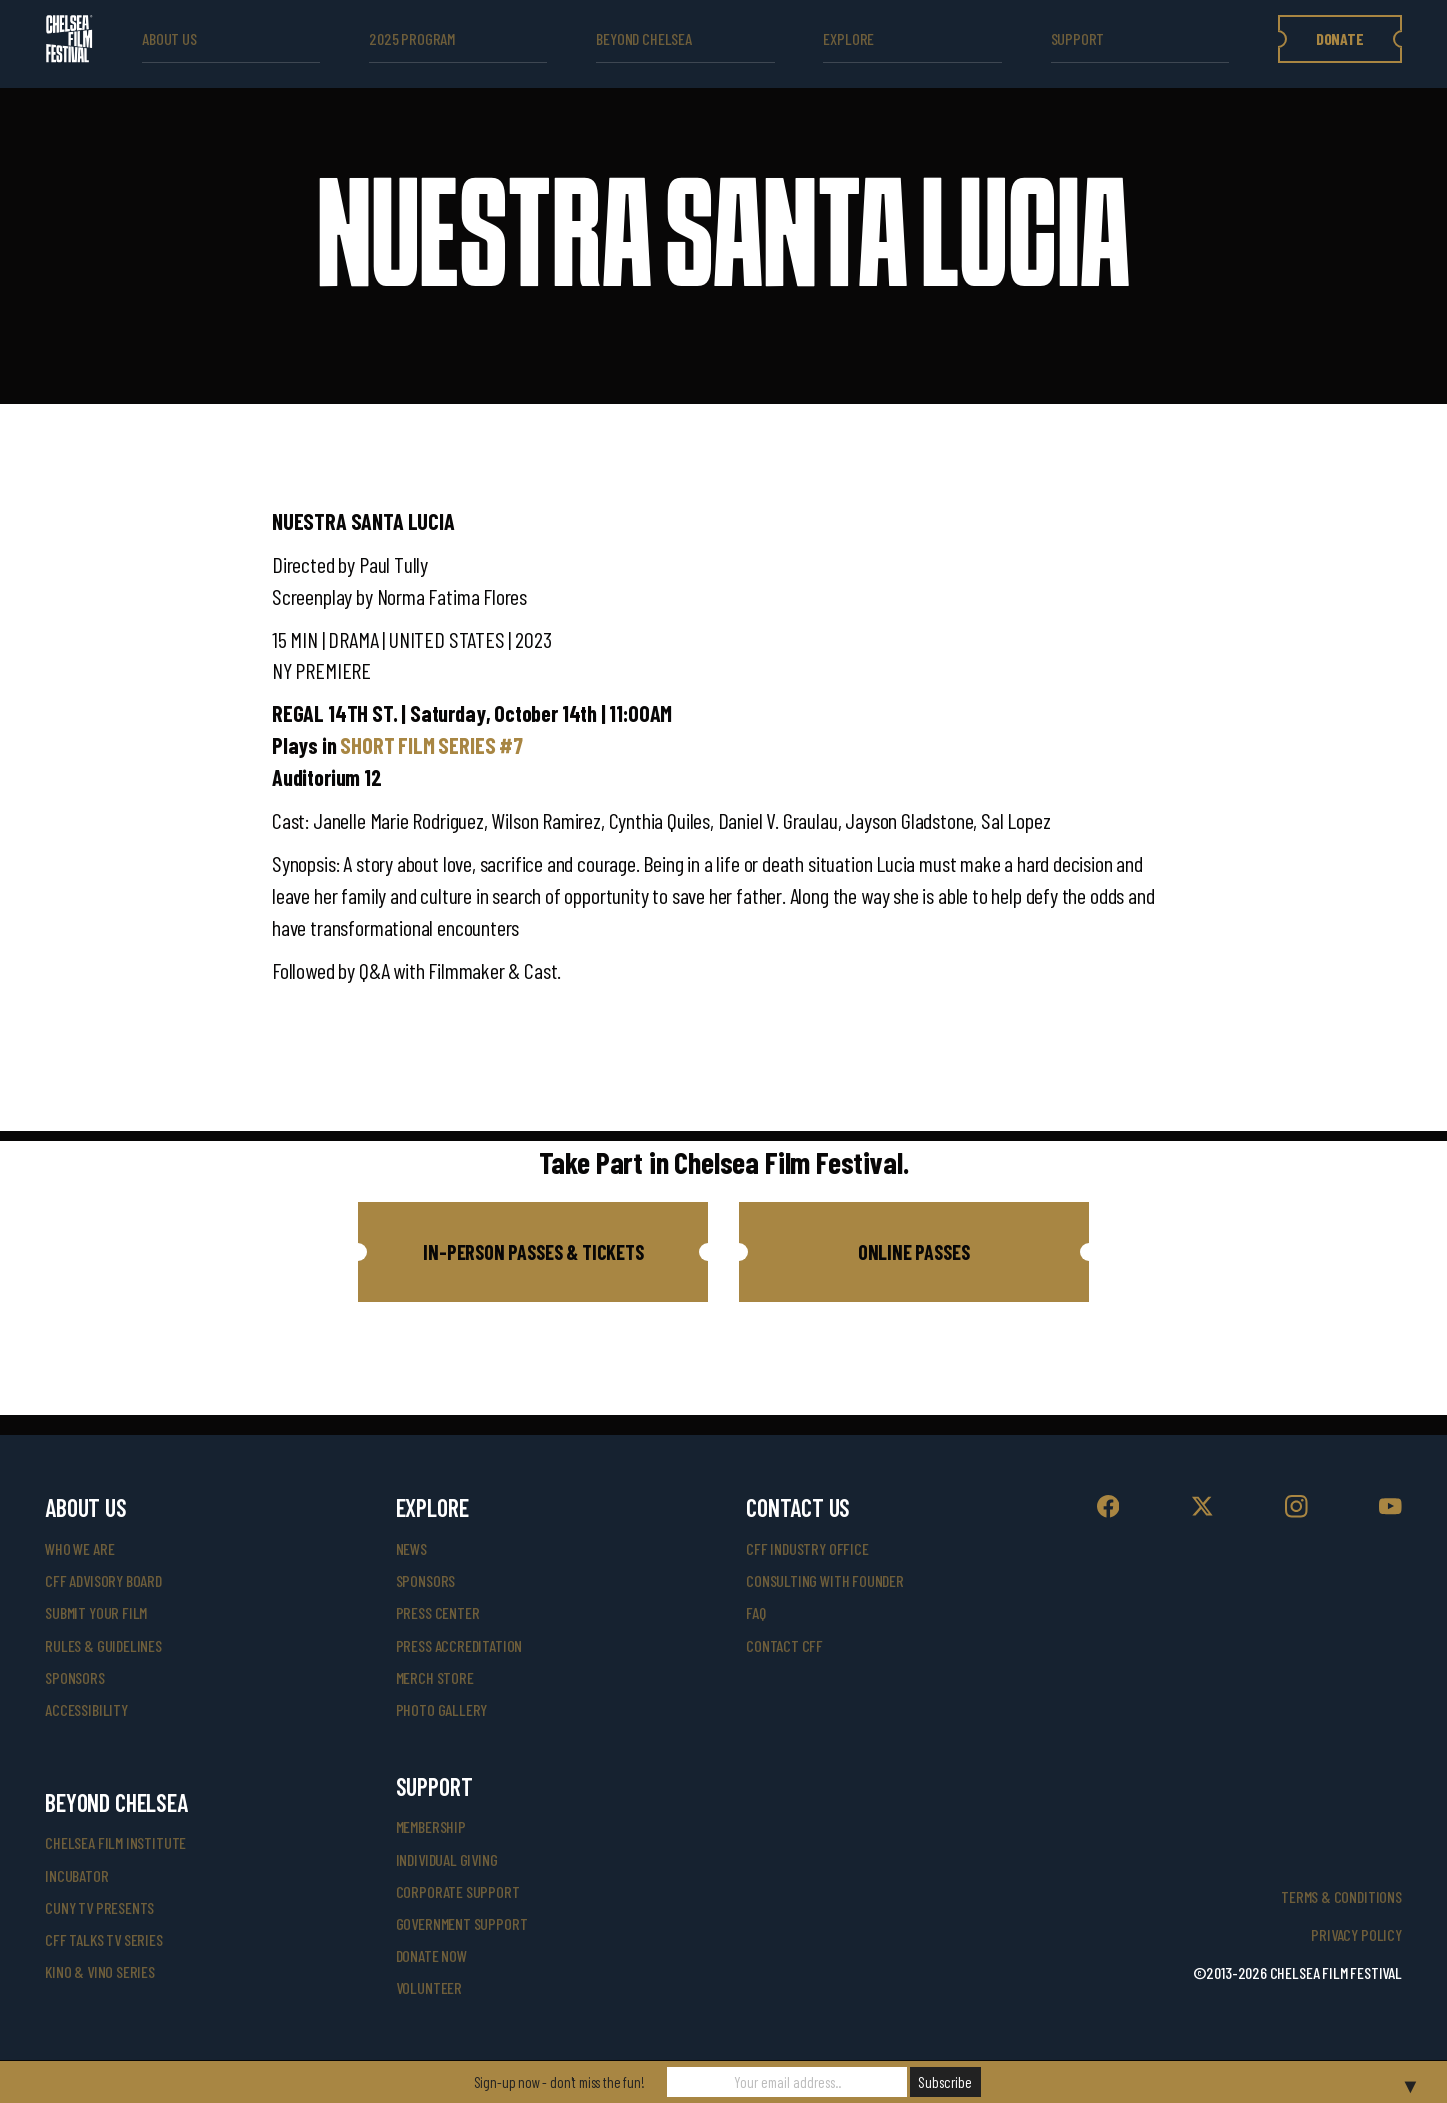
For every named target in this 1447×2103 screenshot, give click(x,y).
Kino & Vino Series (100, 1971)
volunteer (429, 1987)
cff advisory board (103, 1580)
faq (755, 1612)
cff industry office (807, 1548)
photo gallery (442, 1709)
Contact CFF (784, 1645)
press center (438, 1612)
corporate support (458, 1891)
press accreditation (459, 1645)
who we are (79, 1548)
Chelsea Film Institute (115, 1842)
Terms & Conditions (1341, 1896)
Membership (431, 1826)
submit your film (96, 1612)
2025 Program (412, 38)
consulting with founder (825, 1580)
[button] (533, 1252)
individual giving (447, 1859)
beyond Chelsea (643, 38)
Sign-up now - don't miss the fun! (559, 2082)
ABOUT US (169, 38)
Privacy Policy (1356, 1934)
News (411, 1548)
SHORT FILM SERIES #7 (431, 745)
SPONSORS (426, 1580)
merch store (435, 1677)
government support (462, 1923)
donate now (431, 1955)
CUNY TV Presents (99, 1907)
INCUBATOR (76, 1875)
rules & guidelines (103, 1645)
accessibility (86, 1709)
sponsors (75, 1677)
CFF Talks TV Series (104, 1939)
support (1078, 38)
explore (848, 38)
